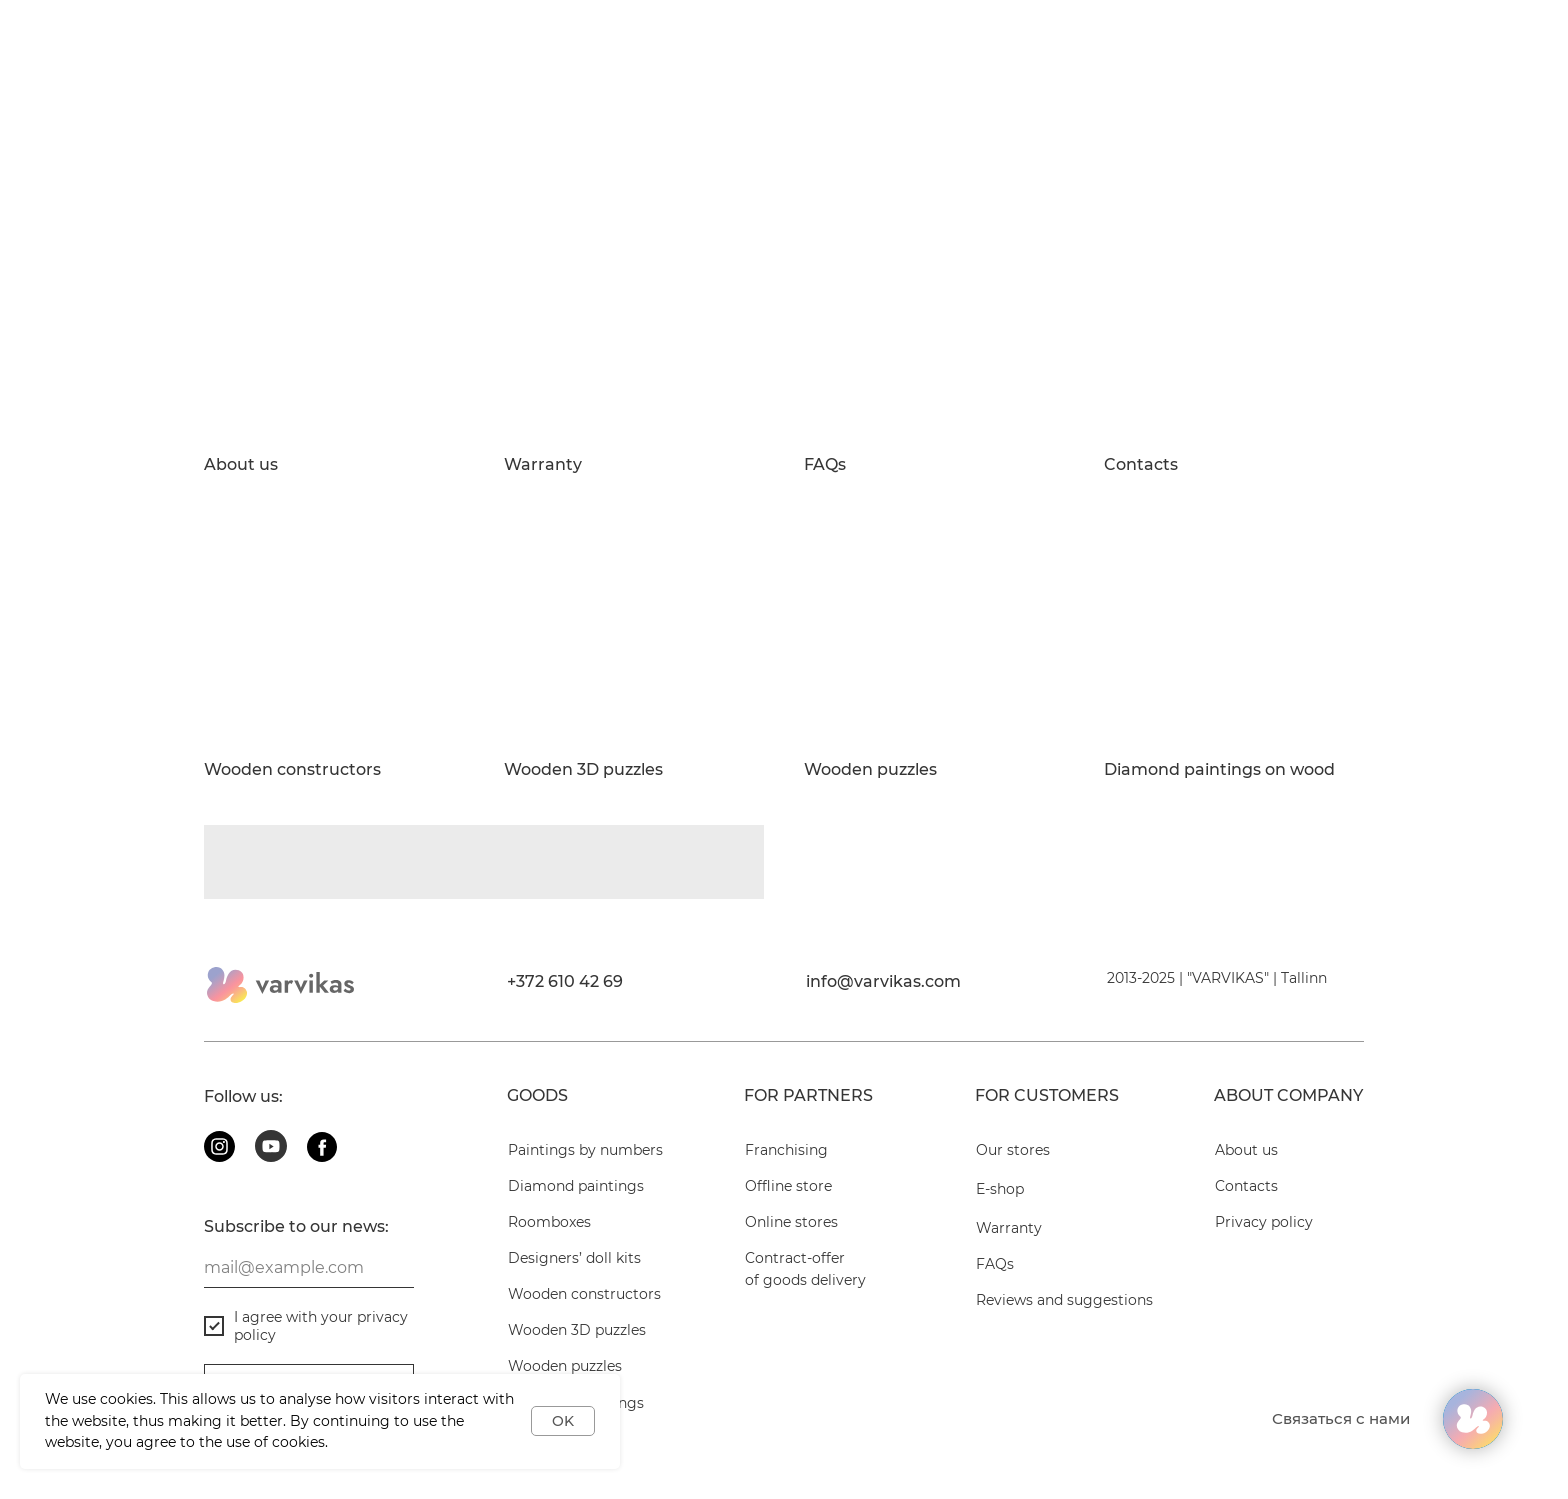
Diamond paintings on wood (1219, 770)
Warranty (543, 465)
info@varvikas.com (883, 981)
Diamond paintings (576, 1186)
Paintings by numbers (585, 1150)
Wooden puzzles (870, 770)
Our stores (1013, 1150)
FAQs (825, 465)
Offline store (788, 1186)
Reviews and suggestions (1064, 1300)
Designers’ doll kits (574, 1258)
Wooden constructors (292, 770)
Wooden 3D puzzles (583, 770)
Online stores (791, 1222)
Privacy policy (1264, 1222)
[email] (309, 1268)
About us (241, 465)
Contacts (1141, 465)
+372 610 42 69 (565, 981)
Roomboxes (549, 1222)
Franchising (786, 1150)
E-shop (1000, 1189)
